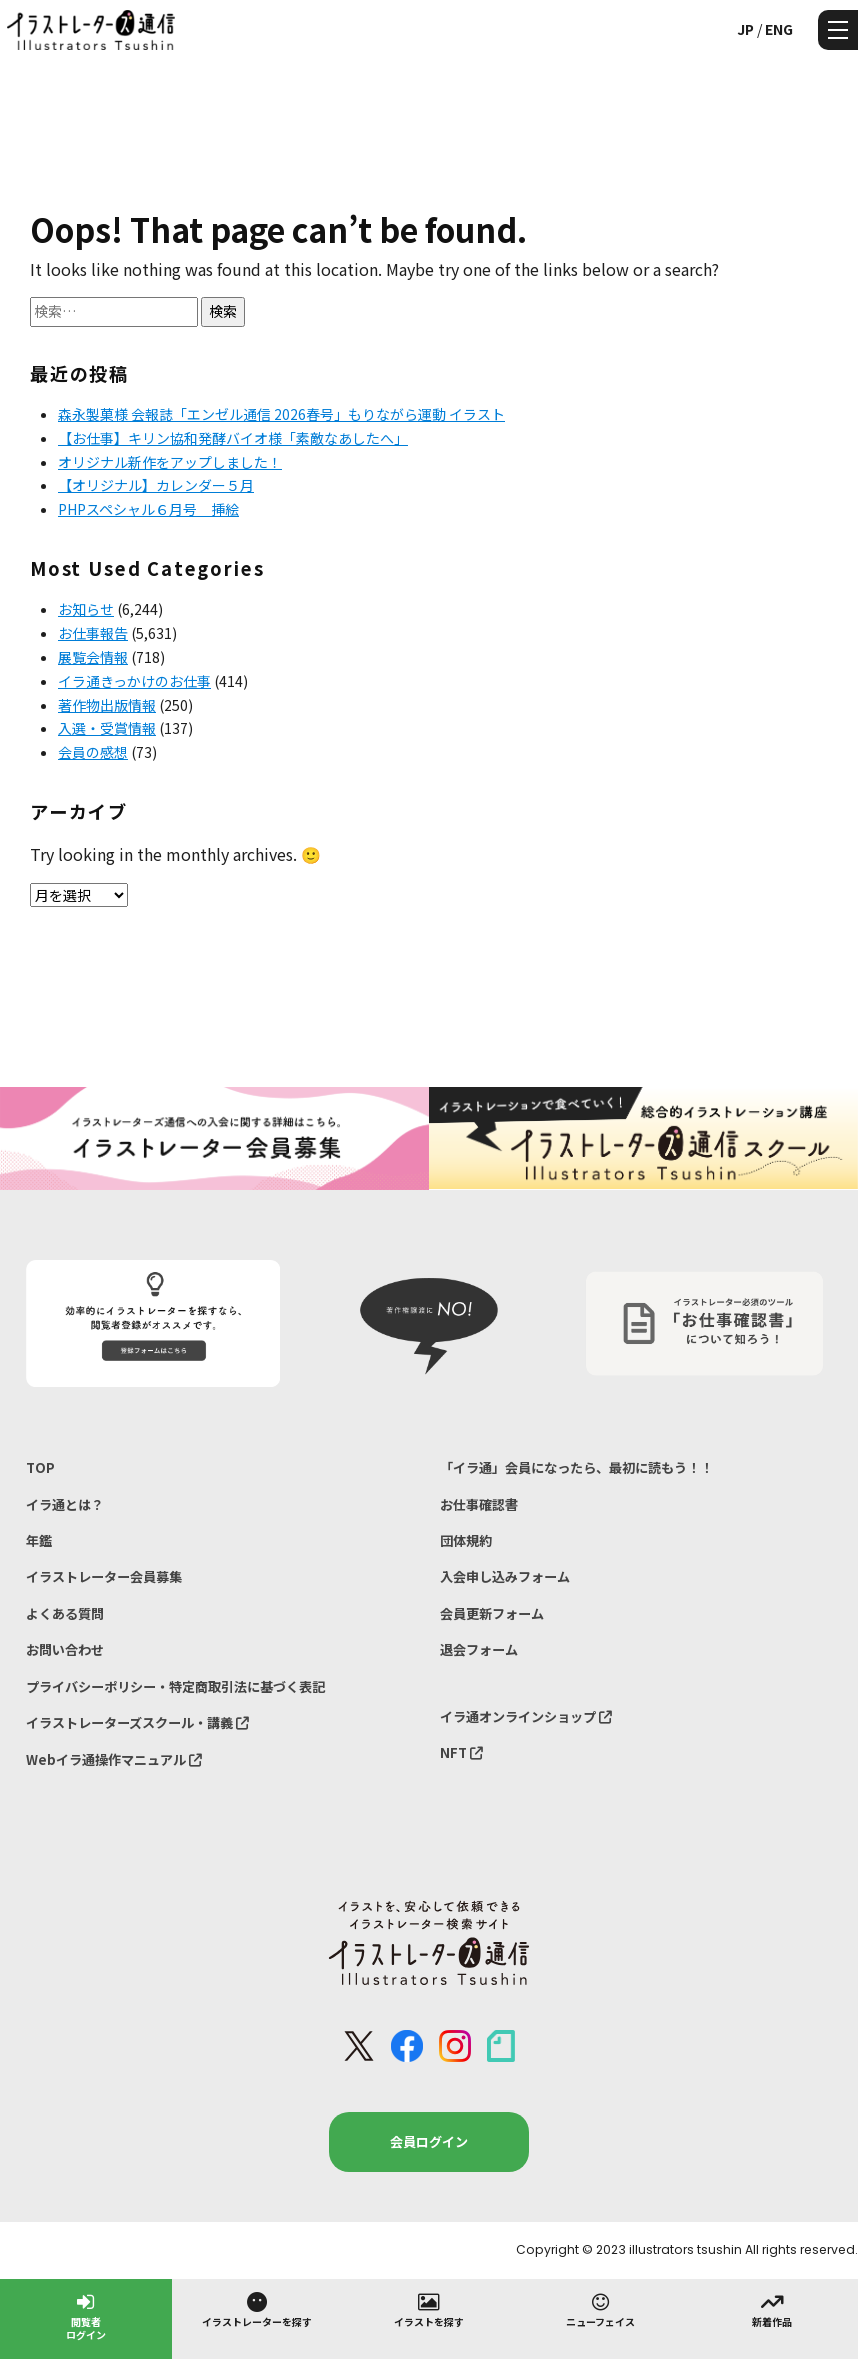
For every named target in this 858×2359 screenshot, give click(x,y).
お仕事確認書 (479, 1504)
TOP (40, 1467)
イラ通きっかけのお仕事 (134, 681)
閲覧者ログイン (86, 2315)
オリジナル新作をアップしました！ (170, 462)
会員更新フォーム (492, 1613)
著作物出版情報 (107, 705)
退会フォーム (479, 1649)
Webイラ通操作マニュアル (114, 1759)
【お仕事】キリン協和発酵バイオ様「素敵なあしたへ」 (233, 438)
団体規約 (466, 1540)
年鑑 (39, 1540)
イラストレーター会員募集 (104, 1576)
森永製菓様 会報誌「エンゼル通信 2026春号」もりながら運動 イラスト (281, 414)
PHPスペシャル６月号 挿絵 (148, 509)
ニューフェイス (600, 2309)
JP (745, 29)
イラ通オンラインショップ (526, 1716)
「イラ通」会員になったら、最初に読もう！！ (576, 1467)
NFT (461, 1752)
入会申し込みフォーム (505, 1576)
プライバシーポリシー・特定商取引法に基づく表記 (175, 1686)
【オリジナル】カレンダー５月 (156, 485)
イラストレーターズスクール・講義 (137, 1722)
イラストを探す (429, 2309)
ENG (779, 29)
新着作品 (772, 2309)
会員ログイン (429, 2141)
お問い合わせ (65, 1649)
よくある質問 (65, 1613)
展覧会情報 (93, 657)
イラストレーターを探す (257, 2309)
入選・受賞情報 (107, 728)
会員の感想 (93, 752)
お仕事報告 (93, 633)
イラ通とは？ (65, 1504)
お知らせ (86, 609)
